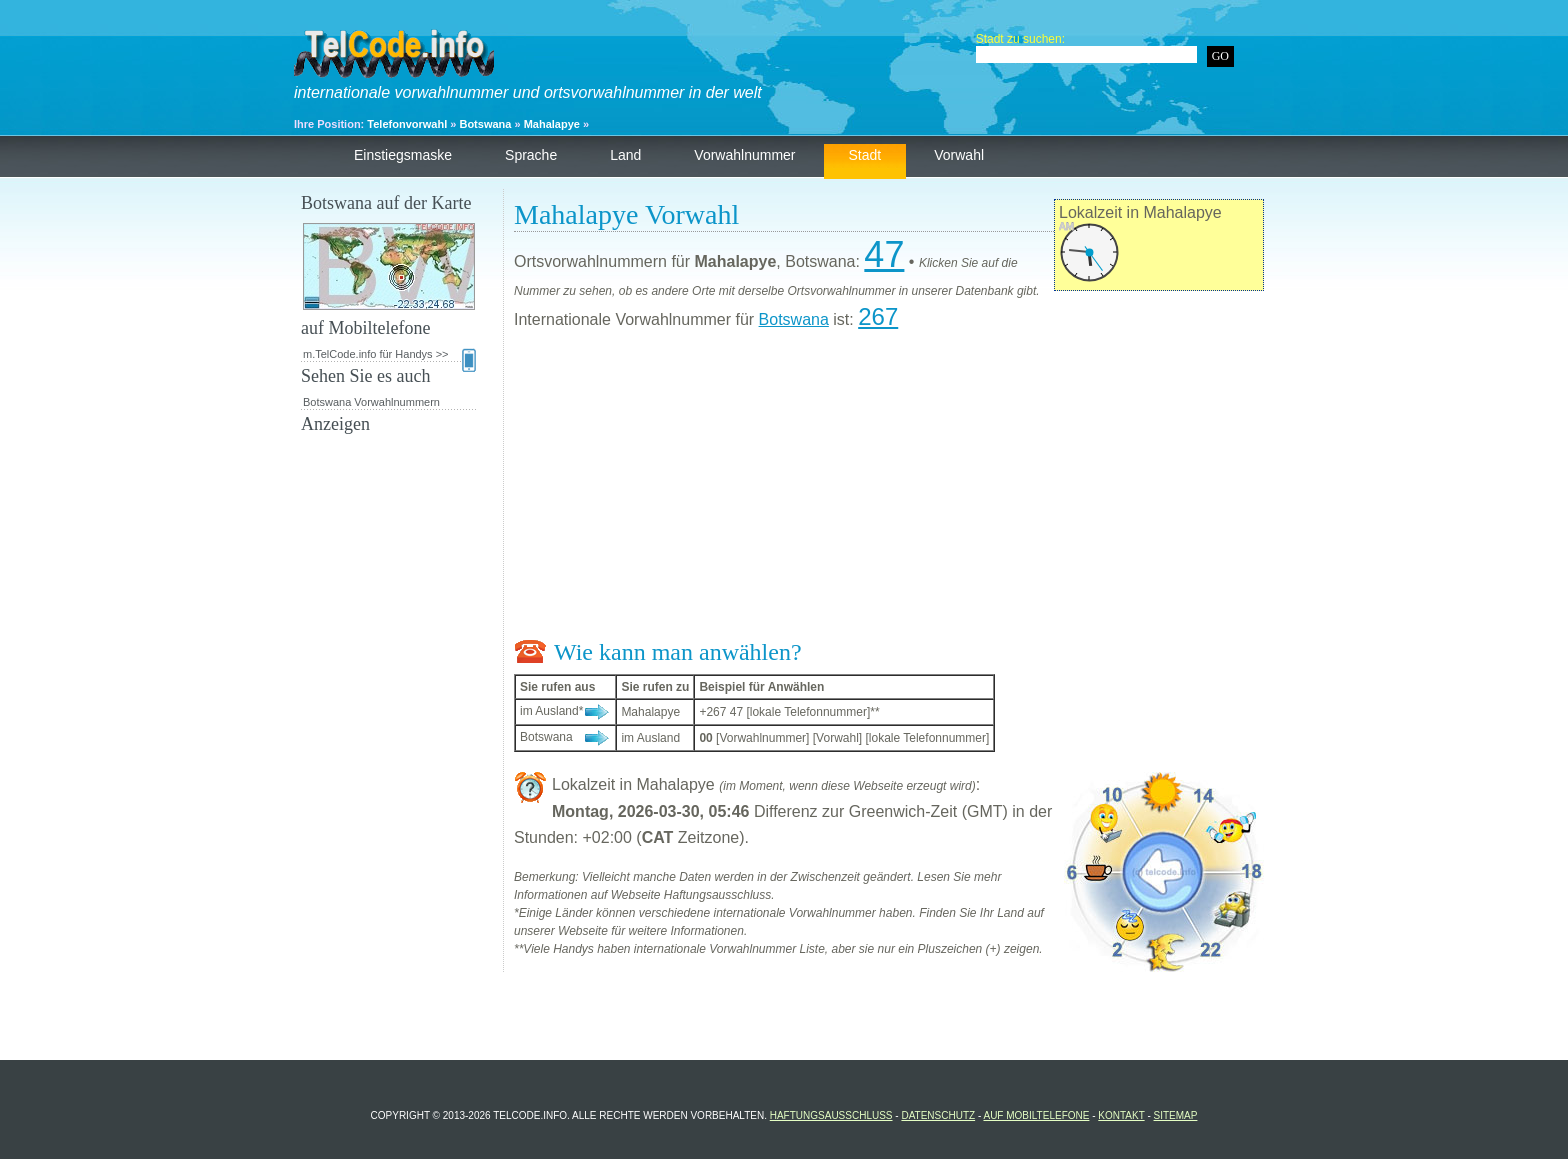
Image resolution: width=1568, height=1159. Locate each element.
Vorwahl (959, 155)
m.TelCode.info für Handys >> (389, 355)
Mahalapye (552, 124)
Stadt (865, 155)
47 (884, 254)
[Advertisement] (889, 489)
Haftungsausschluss (831, 1115)
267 (878, 316)
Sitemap (1176, 1115)
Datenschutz (938, 1115)
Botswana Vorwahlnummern (371, 402)
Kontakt (1121, 1115)
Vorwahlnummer (744, 155)
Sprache (531, 155)
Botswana (485, 124)
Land (625, 155)
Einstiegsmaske (403, 155)
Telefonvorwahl (407, 124)
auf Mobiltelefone (1036, 1115)
